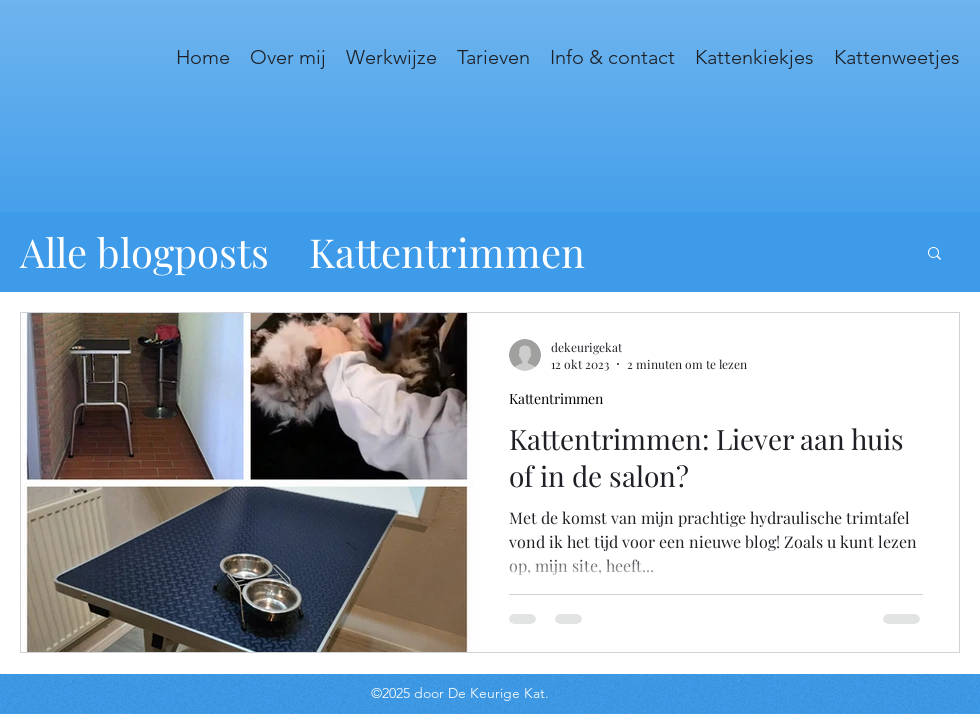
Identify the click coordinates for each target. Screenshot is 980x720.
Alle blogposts (144, 251)
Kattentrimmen (447, 251)
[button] (934, 254)
